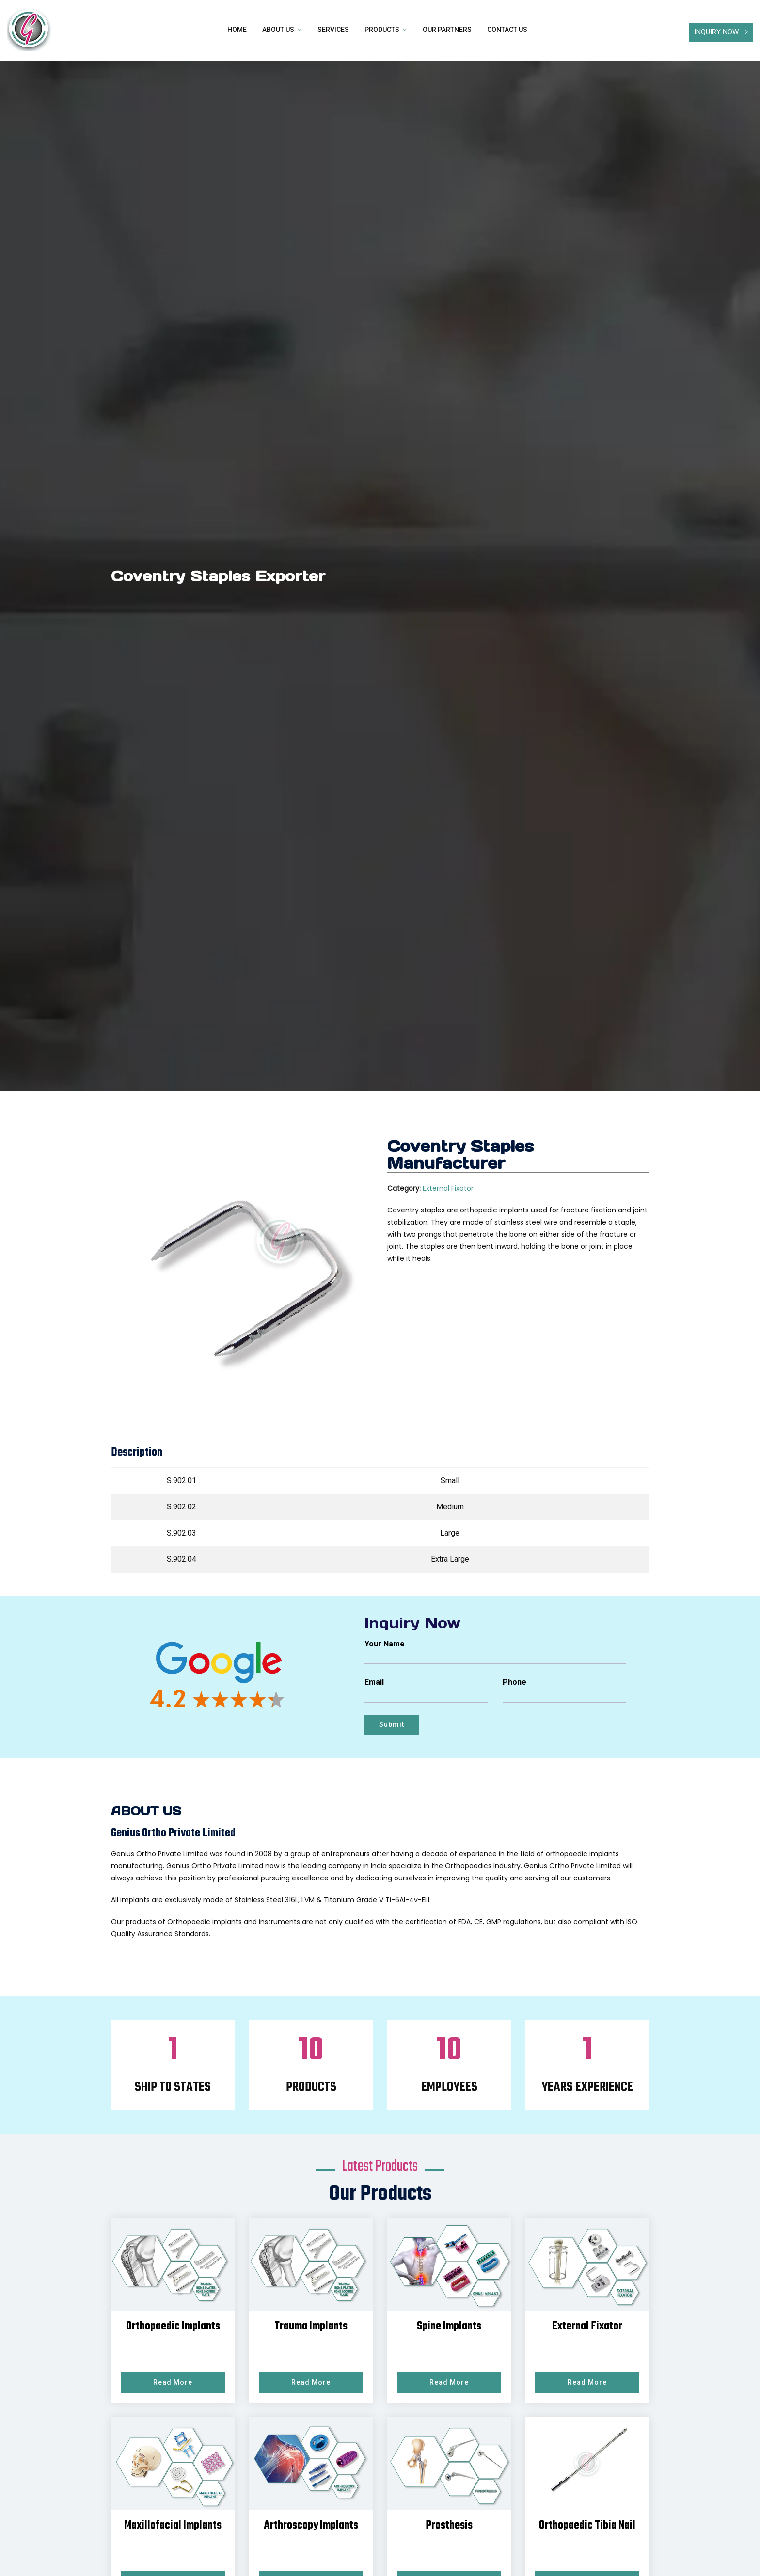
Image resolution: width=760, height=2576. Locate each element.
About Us (282, 29)
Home (237, 29)
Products (385, 29)
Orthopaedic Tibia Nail (587, 2525)
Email (374, 1682)
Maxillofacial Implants (173, 2525)
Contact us (507, 29)
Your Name (384, 1643)
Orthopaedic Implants (173, 2326)
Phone (514, 1682)
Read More (172, 2382)
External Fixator (448, 1188)
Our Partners (447, 29)
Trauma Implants (311, 2326)
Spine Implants (449, 2326)
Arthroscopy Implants (311, 2525)
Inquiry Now (721, 32)
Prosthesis (449, 2525)
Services (333, 29)
